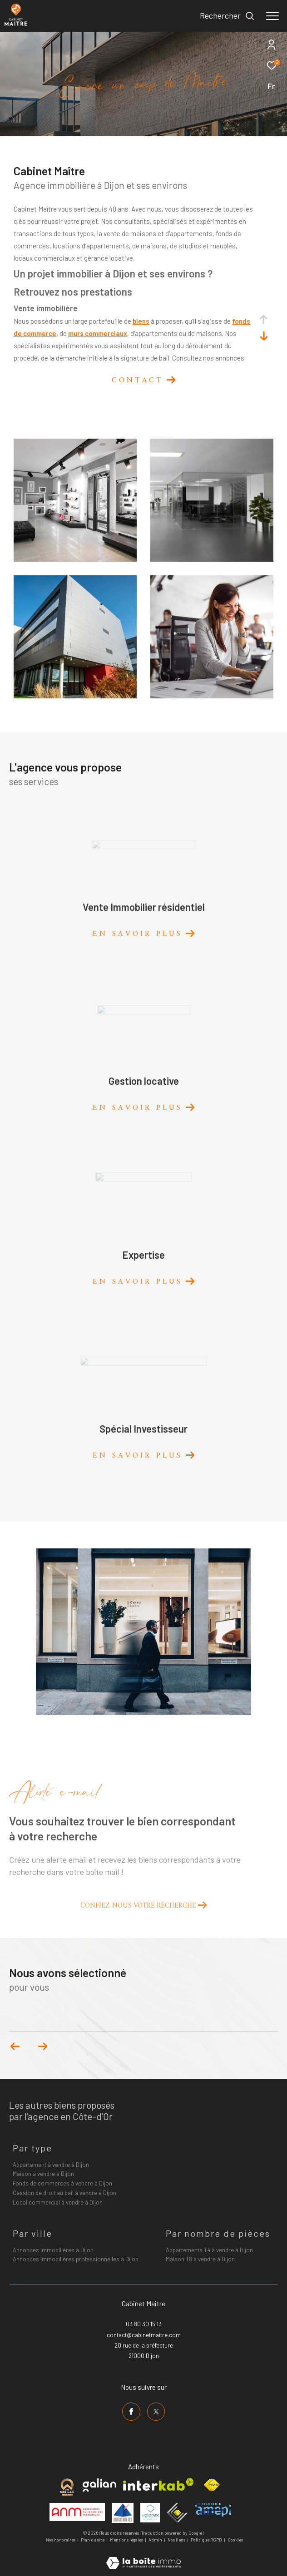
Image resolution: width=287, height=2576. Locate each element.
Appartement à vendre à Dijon (51, 2164)
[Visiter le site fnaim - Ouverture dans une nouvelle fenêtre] (212, 2485)
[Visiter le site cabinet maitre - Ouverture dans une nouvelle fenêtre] (67, 2487)
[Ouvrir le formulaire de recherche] (227, 16)
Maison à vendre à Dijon (43, 2173)
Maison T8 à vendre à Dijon (200, 2259)
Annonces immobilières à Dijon (53, 2250)
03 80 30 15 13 (144, 2324)
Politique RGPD (206, 2539)
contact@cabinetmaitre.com (144, 2335)
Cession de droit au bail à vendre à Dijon (64, 2192)
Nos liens (177, 2539)
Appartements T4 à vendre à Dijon (209, 2250)
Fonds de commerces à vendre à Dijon (62, 2183)
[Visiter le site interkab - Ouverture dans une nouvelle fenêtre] (158, 2484)
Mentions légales (127, 2539)
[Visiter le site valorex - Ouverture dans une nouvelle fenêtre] (150, 2512)
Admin (155, 2539)
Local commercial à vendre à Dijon (58, 2202)
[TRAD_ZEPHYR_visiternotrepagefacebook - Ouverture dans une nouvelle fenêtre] (131, 2412)
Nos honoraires (60, 2539)
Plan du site (93, 2539)
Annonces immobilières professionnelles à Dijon (76, 2259)
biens (141, 321)
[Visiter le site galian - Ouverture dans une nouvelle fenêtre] (99, 2485)
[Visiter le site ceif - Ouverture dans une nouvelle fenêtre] (177, 2512)
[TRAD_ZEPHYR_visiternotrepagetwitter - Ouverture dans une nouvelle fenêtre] (156, 2412)
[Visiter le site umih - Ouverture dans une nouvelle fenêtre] (123, 2513)
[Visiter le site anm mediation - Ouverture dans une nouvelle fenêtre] (77, 2512)
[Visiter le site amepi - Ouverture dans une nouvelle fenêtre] (213, 2510)
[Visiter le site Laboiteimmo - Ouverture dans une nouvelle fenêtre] (143, 2556)
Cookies (235, 2539)
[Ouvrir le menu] (272, 16)
